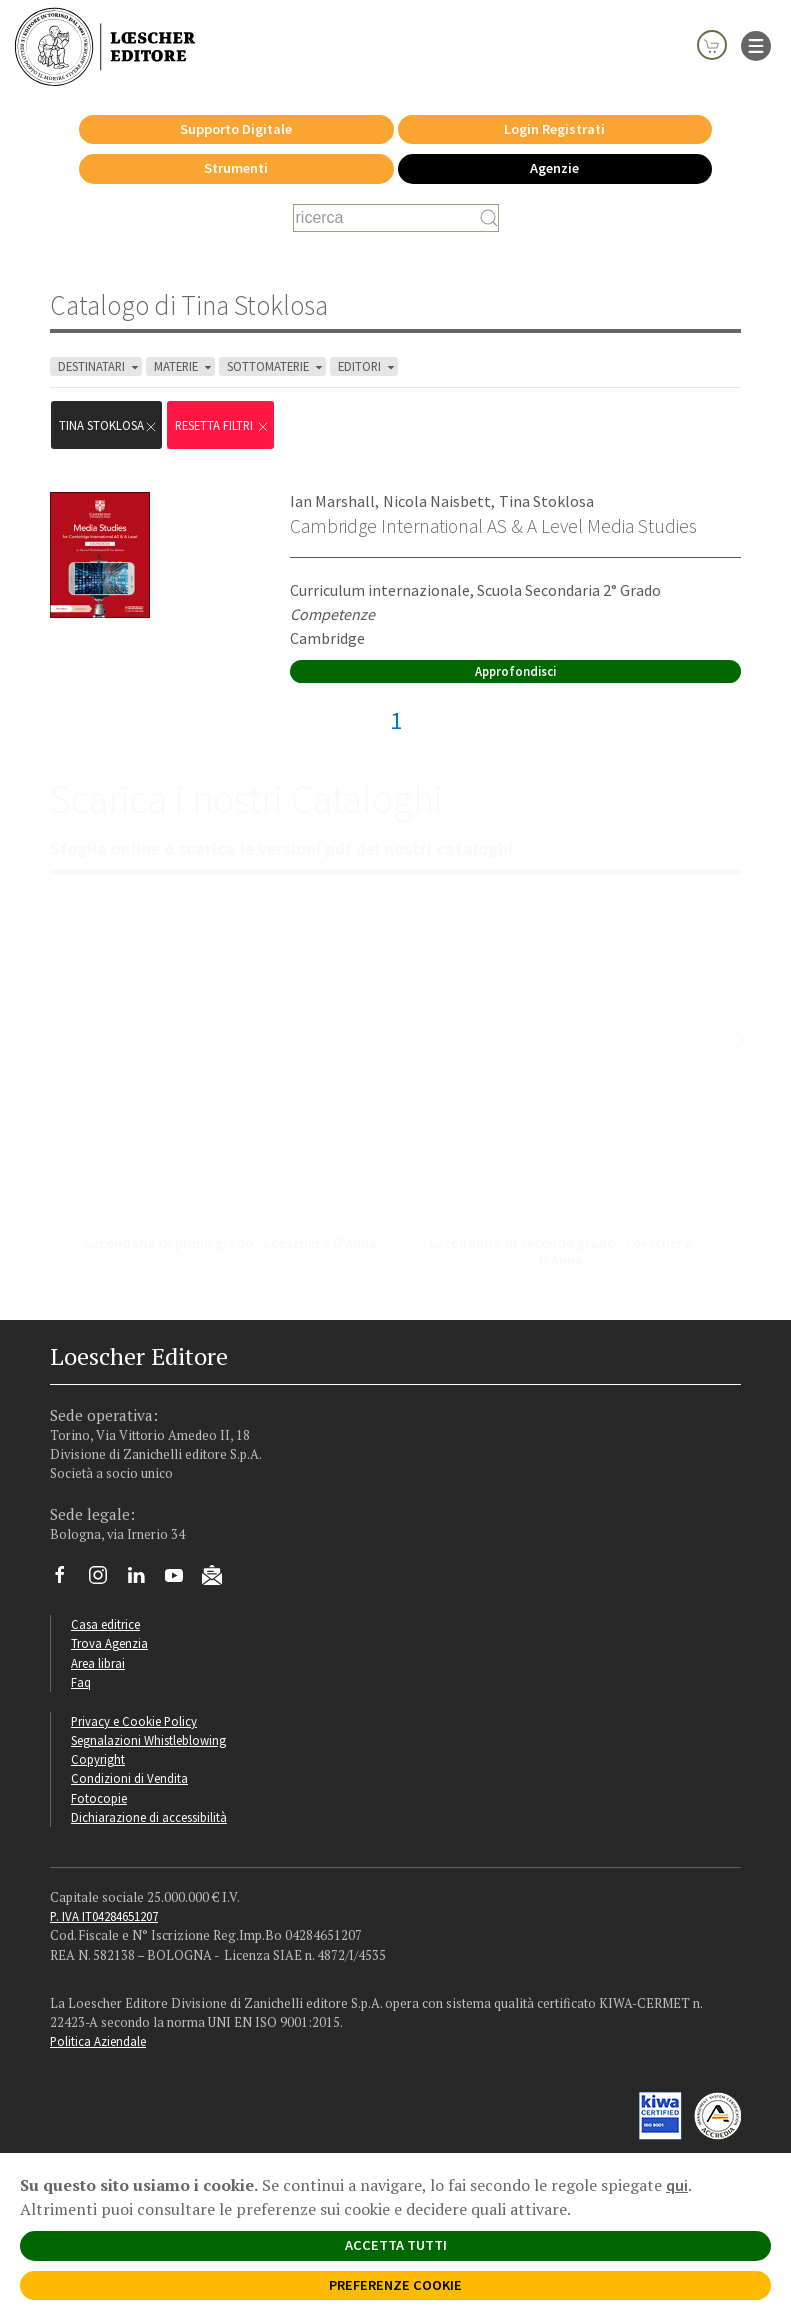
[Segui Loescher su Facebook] (67, 1580)
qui (677, 2185)
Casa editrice (105, 1624)
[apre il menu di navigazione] (756, 44)
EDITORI (368, 366)
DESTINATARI (100, 366)
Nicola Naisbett (437, 501)
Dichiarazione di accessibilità (149, 1817)
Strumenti (236, 168)
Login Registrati (554, 129)
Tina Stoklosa (546, 501)
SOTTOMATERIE (276, 366)
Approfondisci (515, 671)
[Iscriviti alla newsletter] (219, 1578)
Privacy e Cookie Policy (134, 1721)
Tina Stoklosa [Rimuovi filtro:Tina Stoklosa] (108, 425)
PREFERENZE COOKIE (395, 2285)
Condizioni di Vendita (129, 1778)
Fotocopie (99, 1798)
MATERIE (184, 366)
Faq (81, 1682)
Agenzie (554, 168)
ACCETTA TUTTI (396, 2245)
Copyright (98, 1759)
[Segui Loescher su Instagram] (105, 1580)
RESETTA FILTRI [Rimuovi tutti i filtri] (222, 425)
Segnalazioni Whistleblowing (148, 1740)
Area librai (98, 1663)
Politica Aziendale (98, 2041)
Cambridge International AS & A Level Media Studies (493, 526)
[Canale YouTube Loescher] (181, 1580)
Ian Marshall (332, 501)
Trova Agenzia (109, 1643)
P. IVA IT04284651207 (104, 1916)
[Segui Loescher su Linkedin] (143, 1580)
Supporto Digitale (236, 129)
